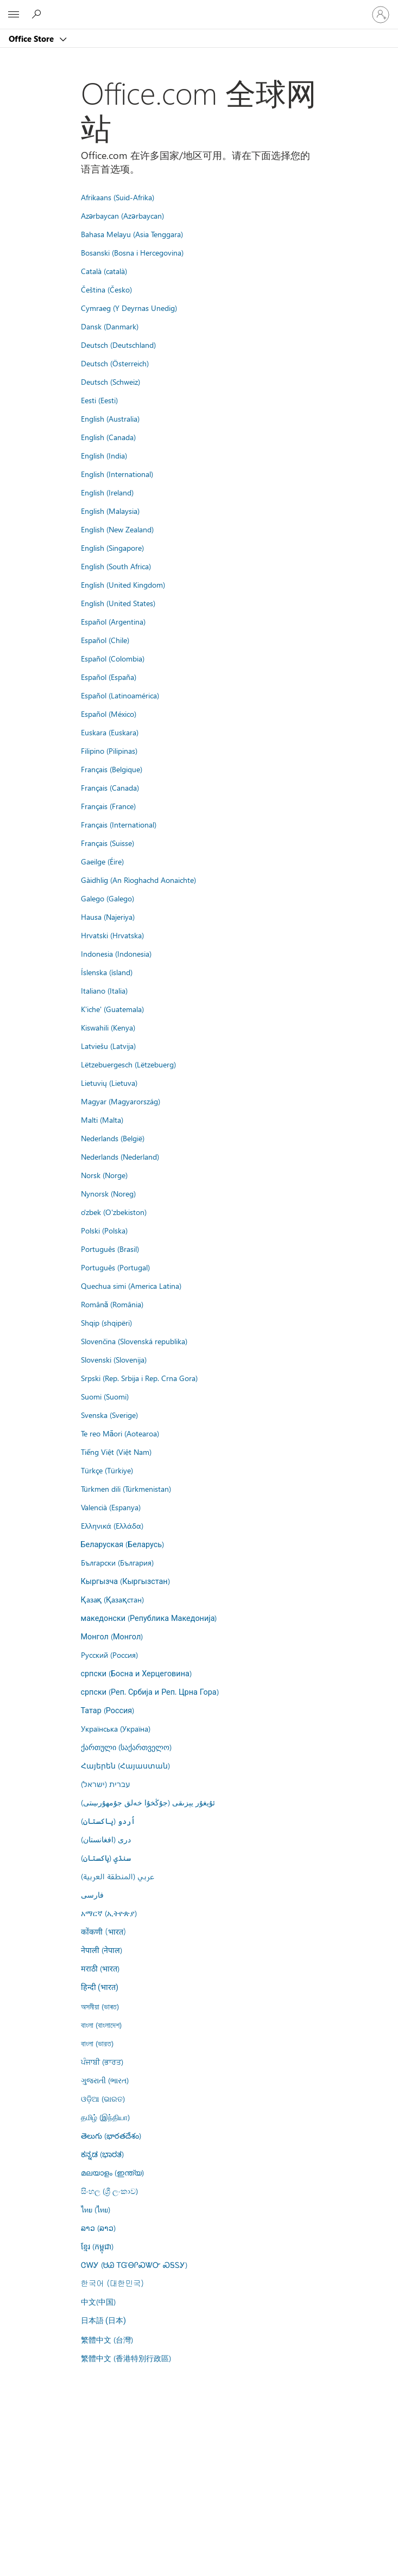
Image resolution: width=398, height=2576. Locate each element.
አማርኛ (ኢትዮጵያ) (109, 1912)
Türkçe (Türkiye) (107, 1470)
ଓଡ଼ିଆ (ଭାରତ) (103, 2098)
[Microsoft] (198, 8)
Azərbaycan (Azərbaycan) (122, 215)
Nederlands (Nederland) (120, 1156)
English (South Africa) (116, 566)
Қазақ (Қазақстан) (112, 1599)
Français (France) (108, 805)
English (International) (117, 473)
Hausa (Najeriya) (108, 916)
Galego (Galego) (107, 898)
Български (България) (117, 1562)
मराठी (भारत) (100, 1968)
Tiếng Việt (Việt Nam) (116, 1451)
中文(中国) (98, 2301)
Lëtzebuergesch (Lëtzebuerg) (128, 1064)
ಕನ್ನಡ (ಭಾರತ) (102, 2153)
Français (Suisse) (107, 842)
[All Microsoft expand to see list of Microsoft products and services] (14, 15)
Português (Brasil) (110, 1248)
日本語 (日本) (104, 2320)
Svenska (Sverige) (109, 1414)
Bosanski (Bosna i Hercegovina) (132, 252)
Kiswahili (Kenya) (108, 1027)
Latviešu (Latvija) (108, 1045)
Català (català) (104, 270)
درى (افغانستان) (106, 1839)
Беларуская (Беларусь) (123, 1543)
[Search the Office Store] (38, 14)
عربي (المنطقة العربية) (117, 1876)
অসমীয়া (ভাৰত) (100, 2006)
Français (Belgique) (111, 769)
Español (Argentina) (113, 621)
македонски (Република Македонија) (149, 1617)
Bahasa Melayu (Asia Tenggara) (132, 233)
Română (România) (112, 1304)
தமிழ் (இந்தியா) (105, 2116)
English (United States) (118, 602)
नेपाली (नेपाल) (101, 1949)
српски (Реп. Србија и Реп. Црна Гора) (150, 1691)
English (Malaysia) (110, 510)
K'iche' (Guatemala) (112, 1008)
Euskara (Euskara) (109, 732)
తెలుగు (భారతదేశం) (111, 2135)
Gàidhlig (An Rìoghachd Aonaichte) (138, 879)
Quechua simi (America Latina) (131, 1285)
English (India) (104, 455)
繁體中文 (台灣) (107, 2339)
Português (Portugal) (115, 1267)
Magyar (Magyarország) (120, 1101)
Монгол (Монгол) (112, 1636)
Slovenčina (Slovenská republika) (134, 1340)
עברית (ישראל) (105, 1783)
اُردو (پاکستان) (108, 1820)
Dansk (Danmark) (109, 326)
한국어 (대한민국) (112, 2283)
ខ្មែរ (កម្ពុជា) (97, 2246)
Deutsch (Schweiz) (110, 381)
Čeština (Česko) (106, 289)
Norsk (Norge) (104, 1174)
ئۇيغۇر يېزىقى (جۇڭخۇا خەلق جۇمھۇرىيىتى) (148, 1802)
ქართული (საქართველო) (126, 1746)
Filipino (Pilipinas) (109, 750)
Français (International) (118, 824)
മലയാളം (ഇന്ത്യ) (112, 2172)
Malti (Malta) (102, 1119)
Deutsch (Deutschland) (118, 344)
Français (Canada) (110, 787)
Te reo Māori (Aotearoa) (120, 1433)
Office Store (32, 38)
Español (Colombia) (112, 658)
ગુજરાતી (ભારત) (105, 2080)
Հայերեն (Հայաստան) (125, 1765)
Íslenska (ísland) (106, 971)
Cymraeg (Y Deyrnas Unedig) (129, 307)
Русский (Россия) (109, 1654)
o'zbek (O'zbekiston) (114, 1211)
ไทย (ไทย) (95, 2209)
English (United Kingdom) (123, 584)
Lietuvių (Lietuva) (109, 1082)
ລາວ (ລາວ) (98, 2227)
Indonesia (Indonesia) (116, 953)
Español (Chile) (105, 639)
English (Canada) (108, 436)
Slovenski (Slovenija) (114, 1359)
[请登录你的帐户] (381, 15)
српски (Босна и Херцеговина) (136, 1673)
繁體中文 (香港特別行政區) (126, 2357)
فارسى (92, 1894)
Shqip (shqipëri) (106, 1322)
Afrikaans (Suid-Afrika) (117, 197)
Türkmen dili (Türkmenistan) (126, 1488)
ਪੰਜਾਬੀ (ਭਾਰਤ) (102, 2061)
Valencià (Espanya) (111, 1507)
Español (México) (108, 713)
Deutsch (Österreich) (115, 363)
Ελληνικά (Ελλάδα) (112, 1525)
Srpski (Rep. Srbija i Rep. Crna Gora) (139, 1377)
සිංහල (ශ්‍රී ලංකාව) (109, 2190)
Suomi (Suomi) (105, 1396)
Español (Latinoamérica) (120, 695)
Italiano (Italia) (104, 990)
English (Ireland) (107, 492)
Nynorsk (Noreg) (108, 1193)
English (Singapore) (112, 547)
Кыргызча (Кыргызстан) (125, 1580)
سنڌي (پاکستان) (106, 1857)
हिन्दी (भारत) (100, 1987)
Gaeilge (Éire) (102, 861)
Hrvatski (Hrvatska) (112, 935)
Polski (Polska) (104, 1230)
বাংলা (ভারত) (97, 2043)
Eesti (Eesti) (99, 400)
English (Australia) (110, 418)
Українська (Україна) (115, 1728)
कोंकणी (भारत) (104, 1931)
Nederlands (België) (112, 1138)
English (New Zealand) (117, 529)
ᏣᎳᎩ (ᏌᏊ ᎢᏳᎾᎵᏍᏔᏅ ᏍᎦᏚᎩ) (134, 2264)
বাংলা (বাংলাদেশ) (101, 2024)
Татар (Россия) (108, 1709)
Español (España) (108, 676)
